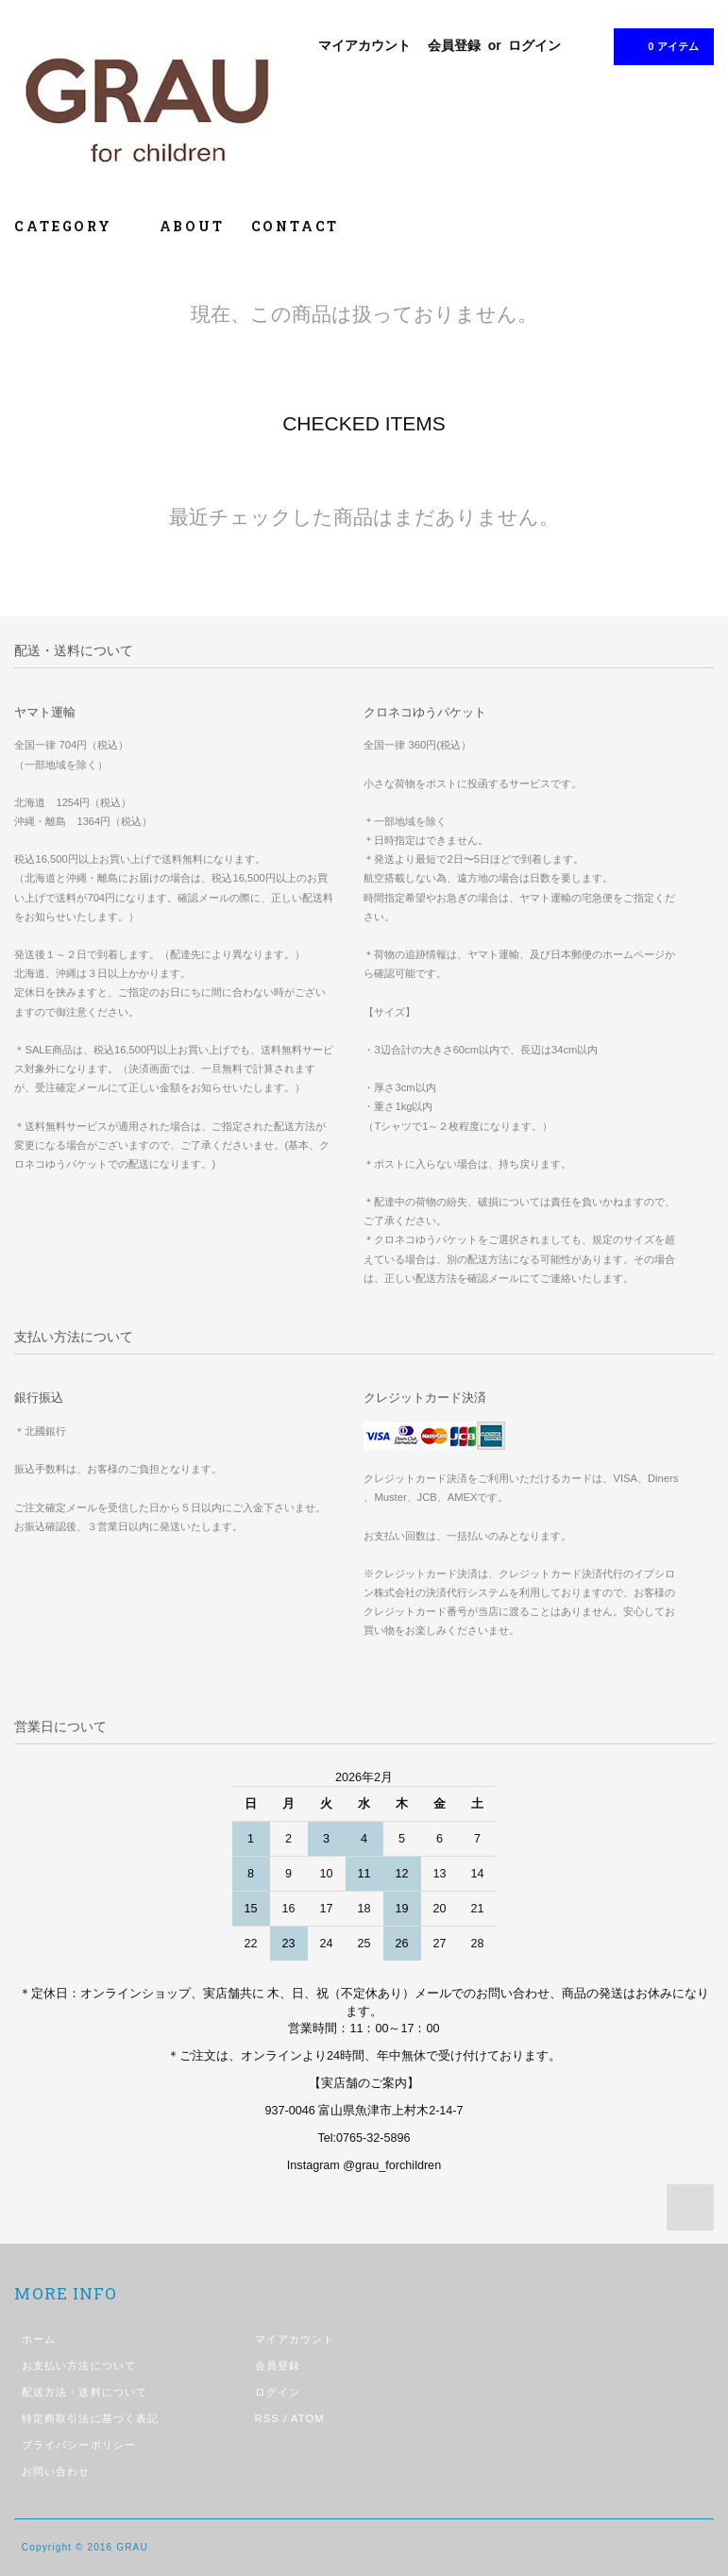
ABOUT (192, 226)
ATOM (308, 2418)
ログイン (534, 45)
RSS (267, 2418)
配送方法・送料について (84, 2392)
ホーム (39, 2339)
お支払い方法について (79, 2365)
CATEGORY (73, 226)
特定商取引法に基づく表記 (90, 2418)
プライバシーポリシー (79, 2444)
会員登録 (454, 45)
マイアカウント (364, 45)
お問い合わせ (56, 2471)
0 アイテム (661, 45)
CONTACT (295, 226)
